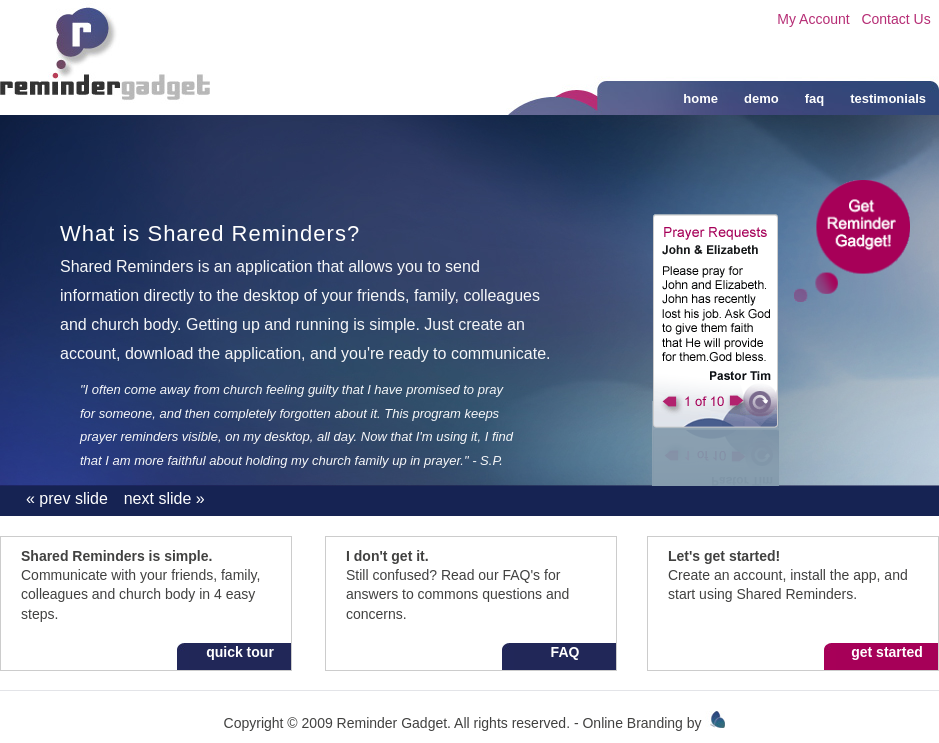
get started (887, 652)
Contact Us (895, 19)
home (700, 98)
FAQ (565, 652)
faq (815, 98)
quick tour (240, 652)
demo (761, 98)
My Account (813, 19)
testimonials (888, 98)
